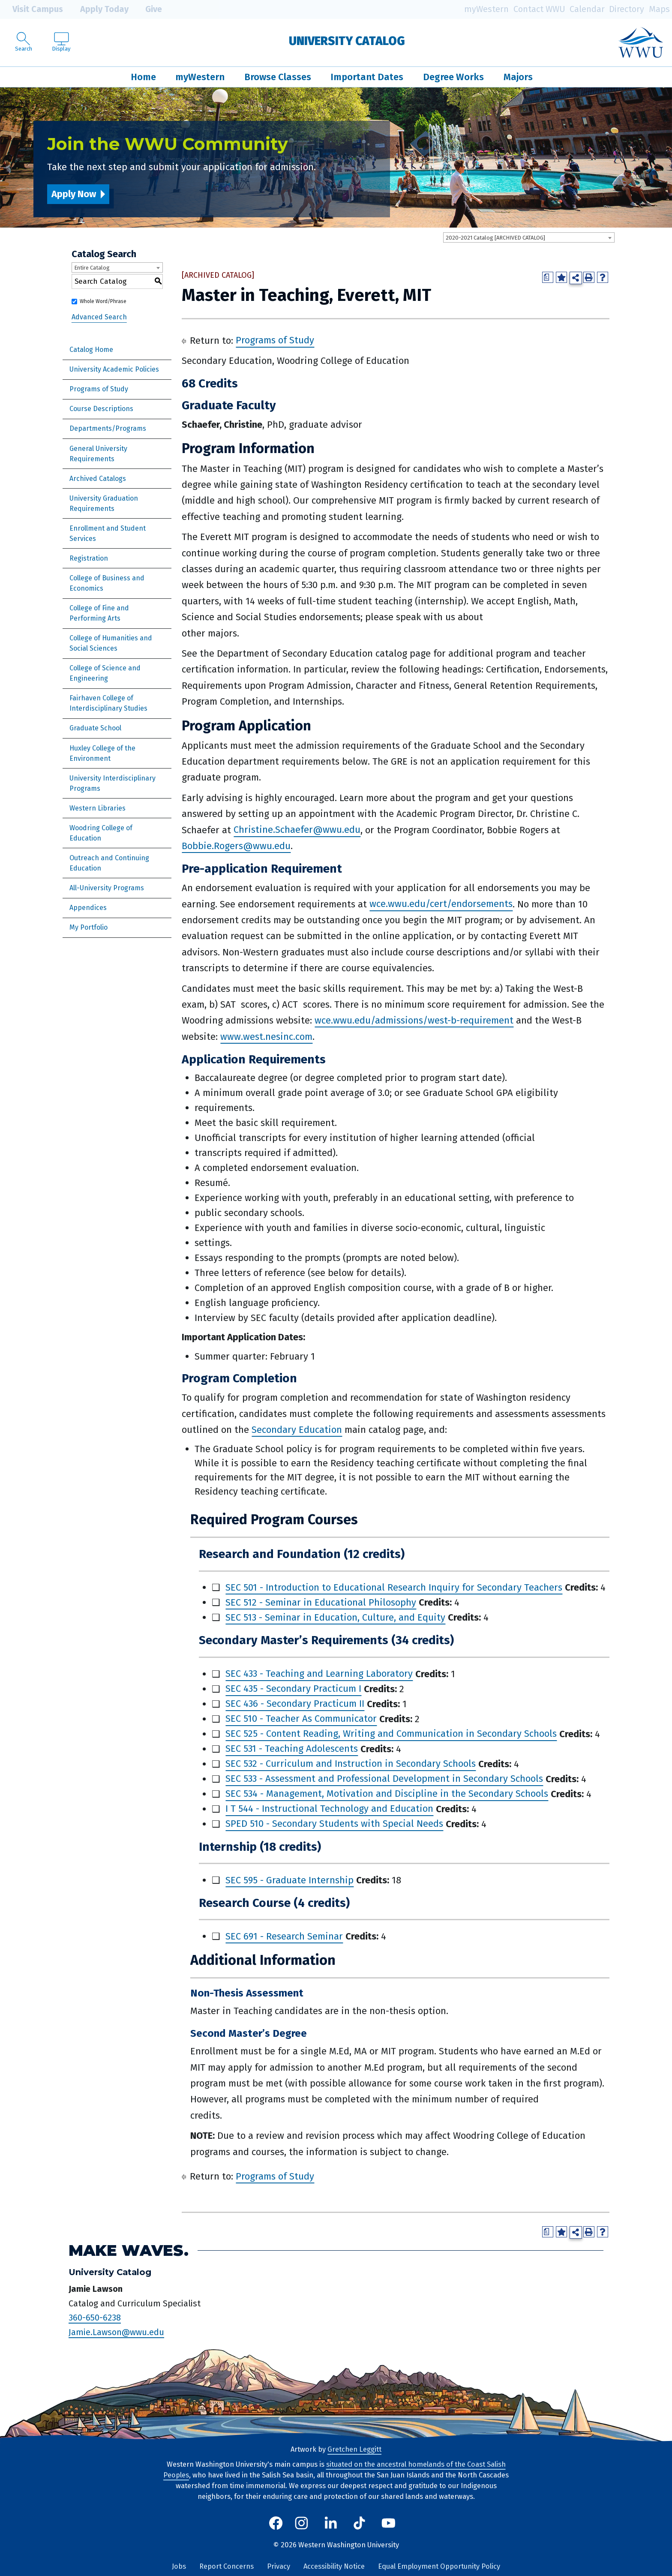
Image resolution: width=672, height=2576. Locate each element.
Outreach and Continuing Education (109, 863)
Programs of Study (98, 389)
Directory (626, 9)
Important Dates (366, 77)
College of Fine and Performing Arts (99, 613)
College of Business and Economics (106, 583)
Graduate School (95, 728)
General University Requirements (98, 453)
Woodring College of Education (100, 833)
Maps (659, 9)
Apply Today (98, 9)
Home (143, 77)
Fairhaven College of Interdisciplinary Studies (108, 703)
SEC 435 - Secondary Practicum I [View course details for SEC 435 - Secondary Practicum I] (293, 1689)
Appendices (88, 908)
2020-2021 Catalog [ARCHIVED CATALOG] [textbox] (495, 237)
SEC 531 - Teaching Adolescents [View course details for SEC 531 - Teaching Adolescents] (291, 1749)
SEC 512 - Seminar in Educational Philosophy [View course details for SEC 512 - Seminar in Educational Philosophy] (320, 1602)
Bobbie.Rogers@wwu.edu (236, 846)
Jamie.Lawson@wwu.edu (116, 2332)
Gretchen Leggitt (354, 2449)
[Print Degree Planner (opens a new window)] (547, 277)
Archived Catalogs (97, 478)
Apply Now (73, 194)
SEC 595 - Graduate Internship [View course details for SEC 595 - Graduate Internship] (289, 1880)
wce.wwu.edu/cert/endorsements (441, 904)
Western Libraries (97, 808)
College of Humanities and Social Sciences (110, 643)
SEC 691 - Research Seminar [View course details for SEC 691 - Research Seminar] (284, 1936)
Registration (88, 558)
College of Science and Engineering (105, 673)
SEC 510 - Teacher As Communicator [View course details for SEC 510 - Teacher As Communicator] (301, 1719)
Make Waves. (129, 2250)
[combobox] (529, 237)
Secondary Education (297, 1429)
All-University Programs (106, 888)
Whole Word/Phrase (103, 301)
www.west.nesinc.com (266, 1036)
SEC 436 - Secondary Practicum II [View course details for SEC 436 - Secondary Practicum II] (294, 1704)
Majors (518, 77)
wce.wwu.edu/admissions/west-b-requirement (414, 1020)
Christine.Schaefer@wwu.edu (297, 830)
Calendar (587, 9)
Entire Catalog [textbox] (92, 267)
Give (147, 9)
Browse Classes (277, 77)
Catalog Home (91, 349)
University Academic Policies (114, 369)
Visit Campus (31, 9)
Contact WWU (539, 9)
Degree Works (453, 77)
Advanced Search (99, 317)
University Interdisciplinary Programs (112, 783)
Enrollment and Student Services (107, 533)
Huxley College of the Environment (102, 753)
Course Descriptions (101, 409)
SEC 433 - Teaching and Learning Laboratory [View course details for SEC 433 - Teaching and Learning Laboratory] (319, 1674)
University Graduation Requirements (103, 503)
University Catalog (347, 41)
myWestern (486, 9)
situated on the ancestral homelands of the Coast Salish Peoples (334, 2469)
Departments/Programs (107, 428)
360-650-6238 (95, 2317)
